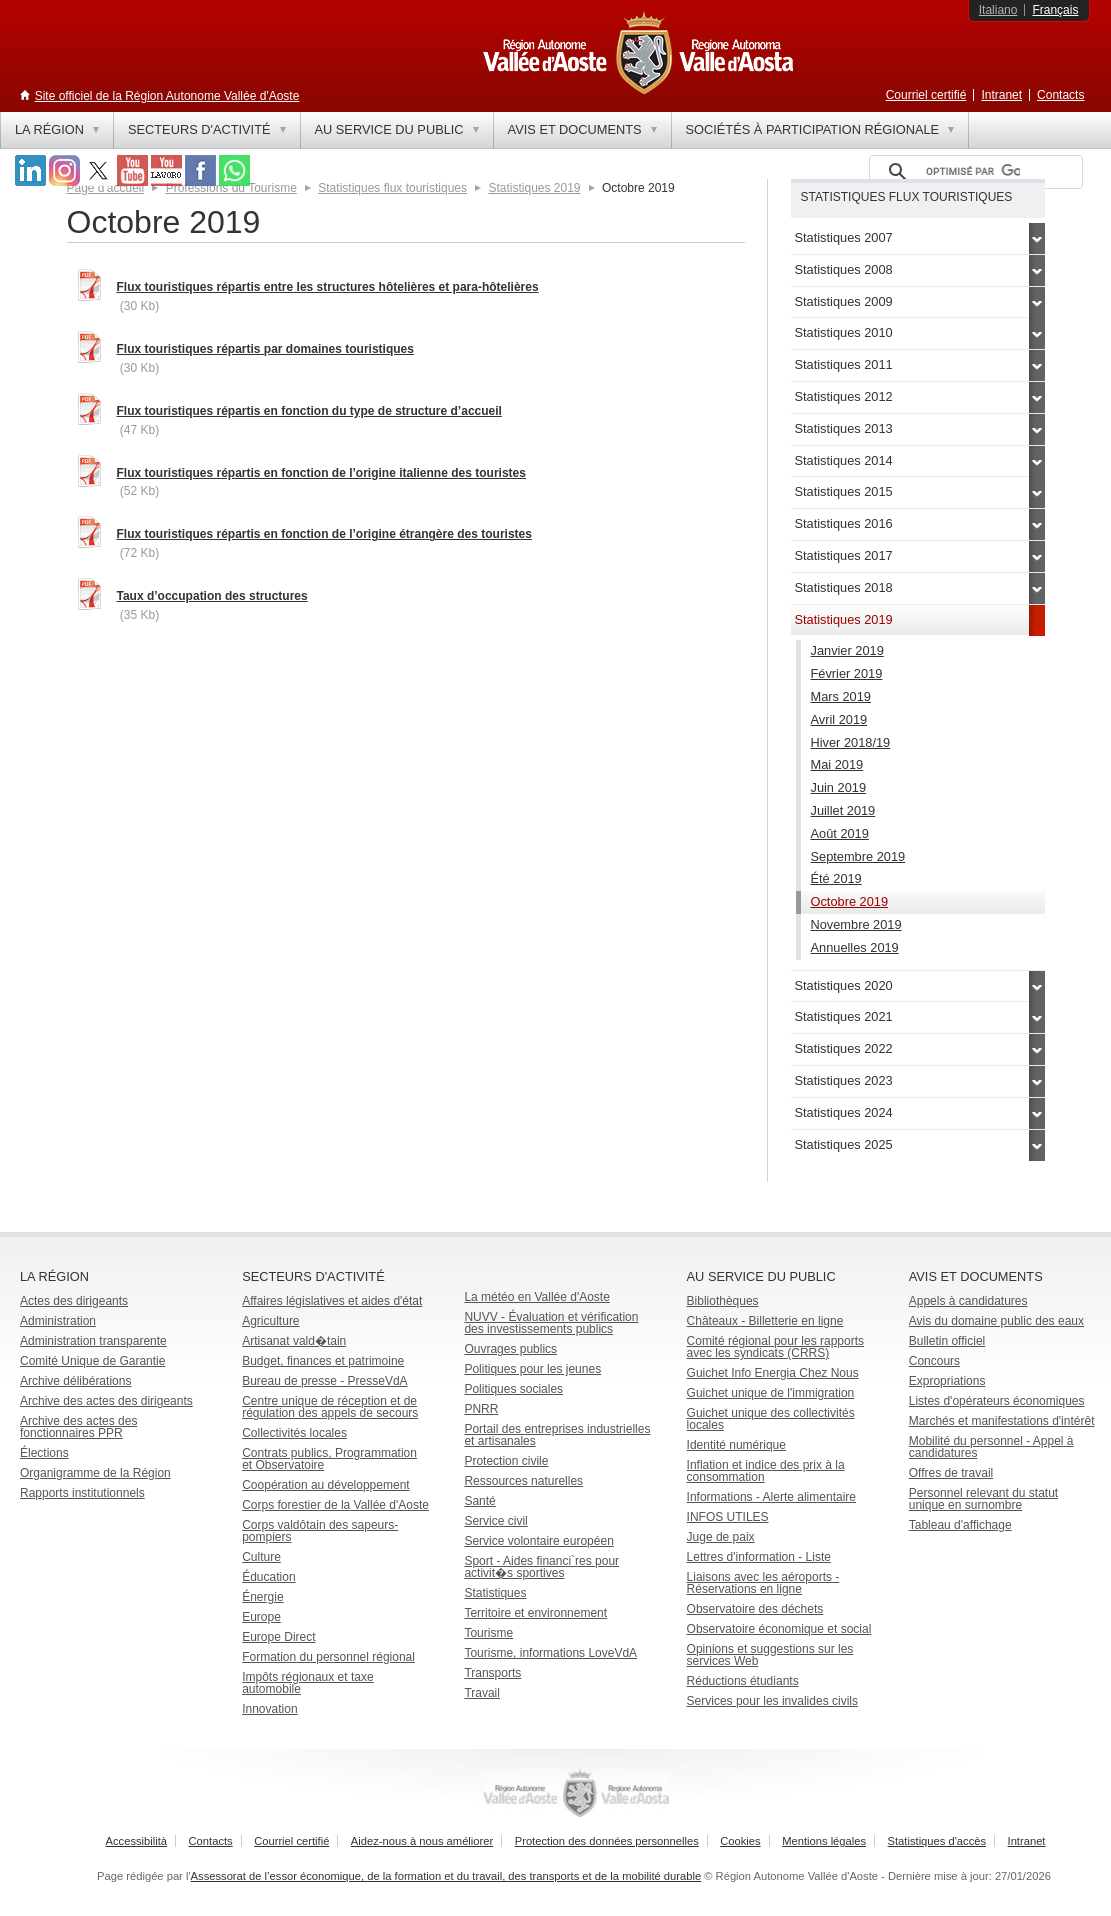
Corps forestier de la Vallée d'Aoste (335, 1505)
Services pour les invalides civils (772, 1701)
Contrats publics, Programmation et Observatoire (329, 1459)
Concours (934, 1361)
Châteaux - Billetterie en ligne (765, 1321)
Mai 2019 (837, 764)
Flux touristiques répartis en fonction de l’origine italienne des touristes (321, 473)
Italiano (998, 10)
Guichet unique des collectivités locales (771, 1419)
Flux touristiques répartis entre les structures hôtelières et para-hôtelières (328, 287)
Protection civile (506, 1461)
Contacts (1060, 95)
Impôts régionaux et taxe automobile (307, 1683)
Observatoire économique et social (779, 1629)
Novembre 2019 (856, 924)
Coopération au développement (325, 1485)
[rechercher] (973, 172)
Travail (482, 1693)
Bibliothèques (723, 1301)
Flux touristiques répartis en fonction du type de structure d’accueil (309, 411)
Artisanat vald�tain (294, 1341)
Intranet (1001, 95)
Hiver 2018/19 (851, 742)
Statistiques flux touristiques (392, 188)
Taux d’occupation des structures (212, 596)
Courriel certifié (926, 95)
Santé (479, 1501)
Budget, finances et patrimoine (323, 1361)
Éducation (268, 1577)
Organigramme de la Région (95, 1473)
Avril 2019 (839, 719)
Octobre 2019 (850, 901)
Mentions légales (824, 1841)
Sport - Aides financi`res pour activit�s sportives (541, 1567)
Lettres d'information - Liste (759, 1557)
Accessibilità (137, 1841)
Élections (44, 1453)
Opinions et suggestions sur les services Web (770, 1655)
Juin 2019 (839, 787)
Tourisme (488, 1633)
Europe (261, 1617)
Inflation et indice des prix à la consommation (766, 1471)
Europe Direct (278, 1637)
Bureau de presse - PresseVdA (324, 1381)
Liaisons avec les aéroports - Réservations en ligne (763, 1583)
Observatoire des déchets (755, 1609)
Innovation (269, 1709)
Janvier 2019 (847, 650)
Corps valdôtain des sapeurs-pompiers (320, 1531)
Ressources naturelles (523, 1481)
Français (1055, 10)
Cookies (740, 1841)
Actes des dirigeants (74, 1301)
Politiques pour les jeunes (532, 1369)
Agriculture (270, 1321)
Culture (261, 1557)
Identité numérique (736, 1445)
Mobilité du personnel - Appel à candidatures (991, 1447)
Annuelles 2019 (855, 947)
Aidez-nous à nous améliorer (422, 1841)
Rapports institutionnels (82, 1493)
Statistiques (495, 1593)
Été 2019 (836, 878)
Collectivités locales (294, 1433)
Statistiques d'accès (937, 1841)
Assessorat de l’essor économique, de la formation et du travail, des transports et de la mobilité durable (446, 1876)
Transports (492, 1673)
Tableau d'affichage (960, 1525)
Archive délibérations (75, 1381)
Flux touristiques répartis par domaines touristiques (265, 349)
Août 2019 (840, 833)
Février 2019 (847, 673)
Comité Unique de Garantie (92, 1361)
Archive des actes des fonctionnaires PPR (78, 1427)
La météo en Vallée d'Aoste (537, 1297)
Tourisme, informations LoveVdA (550, 1653)
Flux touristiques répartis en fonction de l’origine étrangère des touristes (324, 534)
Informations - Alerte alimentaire (771, 1497)
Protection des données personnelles (607, 1841)
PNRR (481, 1409)
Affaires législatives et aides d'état (332, 1301)
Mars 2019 (841, 696)
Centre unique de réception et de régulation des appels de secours (330, 1407)
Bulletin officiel (947, 1341)
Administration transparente (93, 1341)
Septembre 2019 (858, 856)
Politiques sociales (513, 1389)
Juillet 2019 (843, 810)
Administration (58, 1321)
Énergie (262, 1597)
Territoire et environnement (535, 1613)
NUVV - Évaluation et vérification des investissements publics (551, 1323)
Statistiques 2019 (534, 188)
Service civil (495, 1521)
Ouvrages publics (510, 1349)
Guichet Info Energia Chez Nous (773, 1373)
